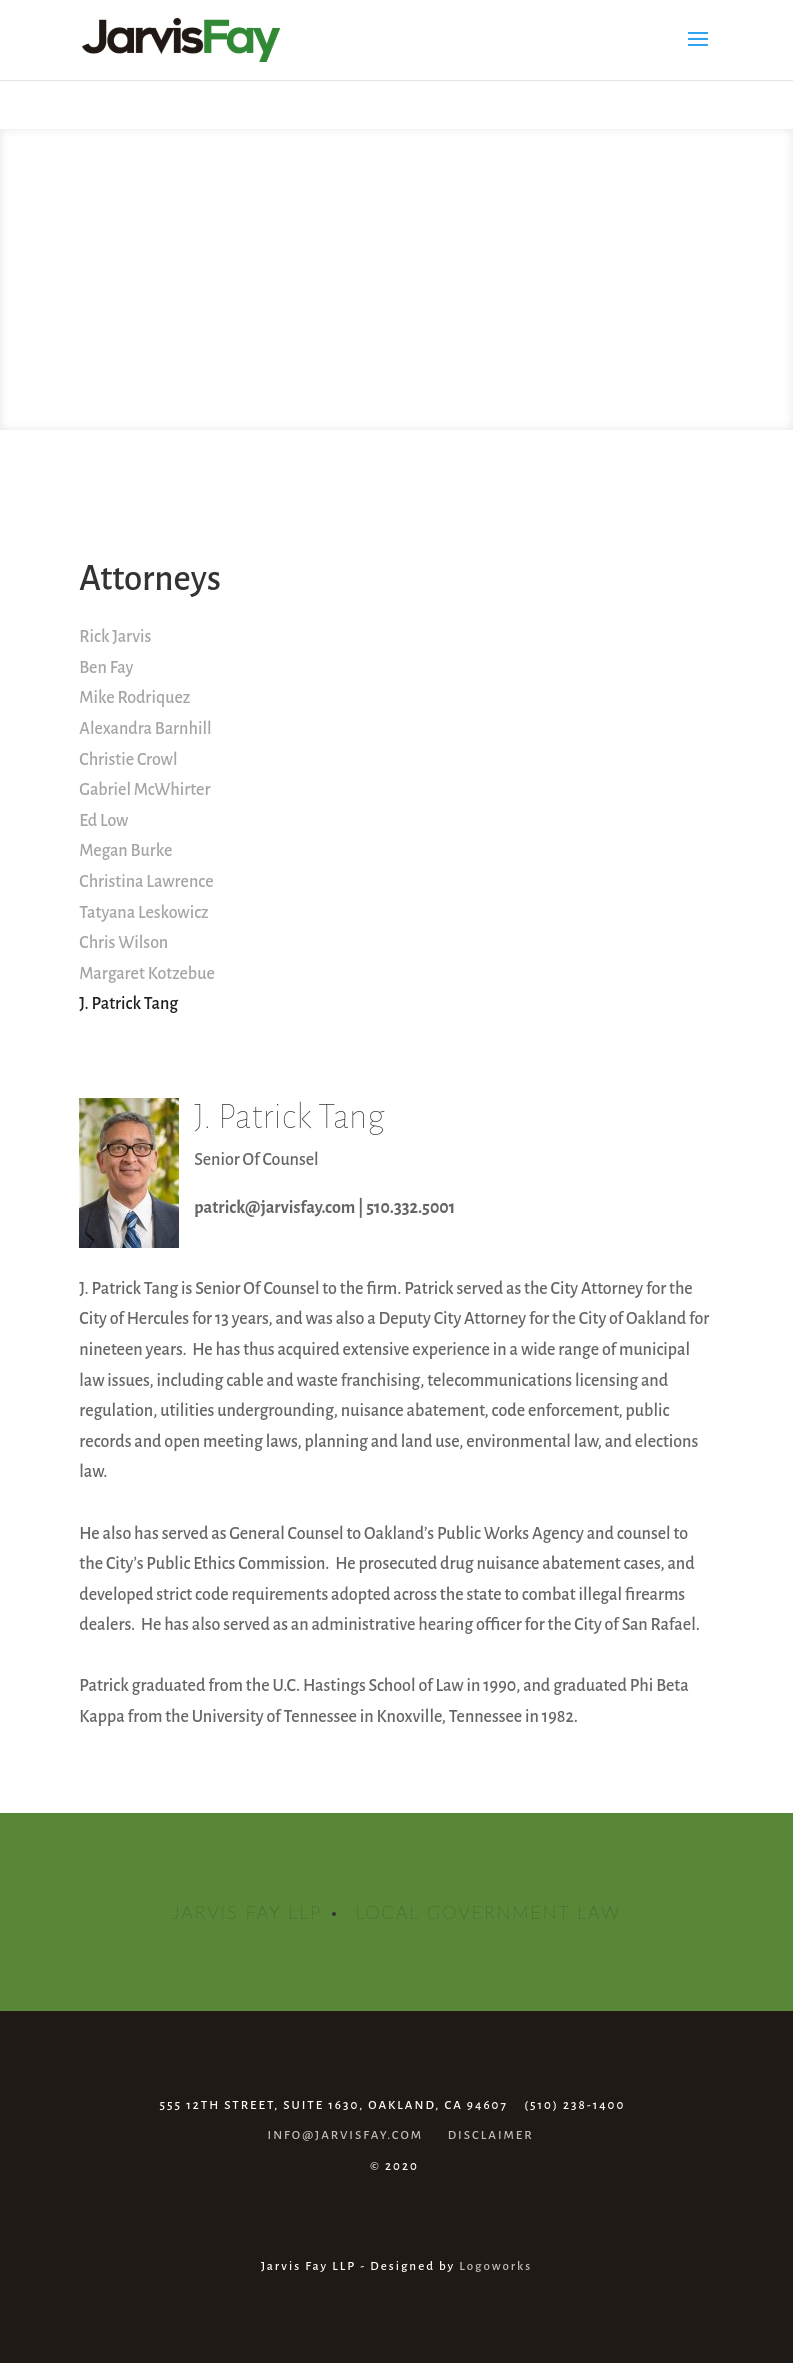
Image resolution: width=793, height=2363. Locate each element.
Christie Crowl (128, 760)
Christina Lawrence (146, 882)
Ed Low (103, 821)
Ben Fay (106, 668)
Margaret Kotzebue (147, 974)
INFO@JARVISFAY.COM (346, 2135)
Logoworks (495, 2266)
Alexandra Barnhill (145, 729)
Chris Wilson (123, 943)
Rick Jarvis (115, 637)
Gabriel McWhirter (144, 790)
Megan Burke (125, 851)
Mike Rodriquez (134, 698)
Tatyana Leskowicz (143, 913)
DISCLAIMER (491, 2135)
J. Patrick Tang (128, 1004)
